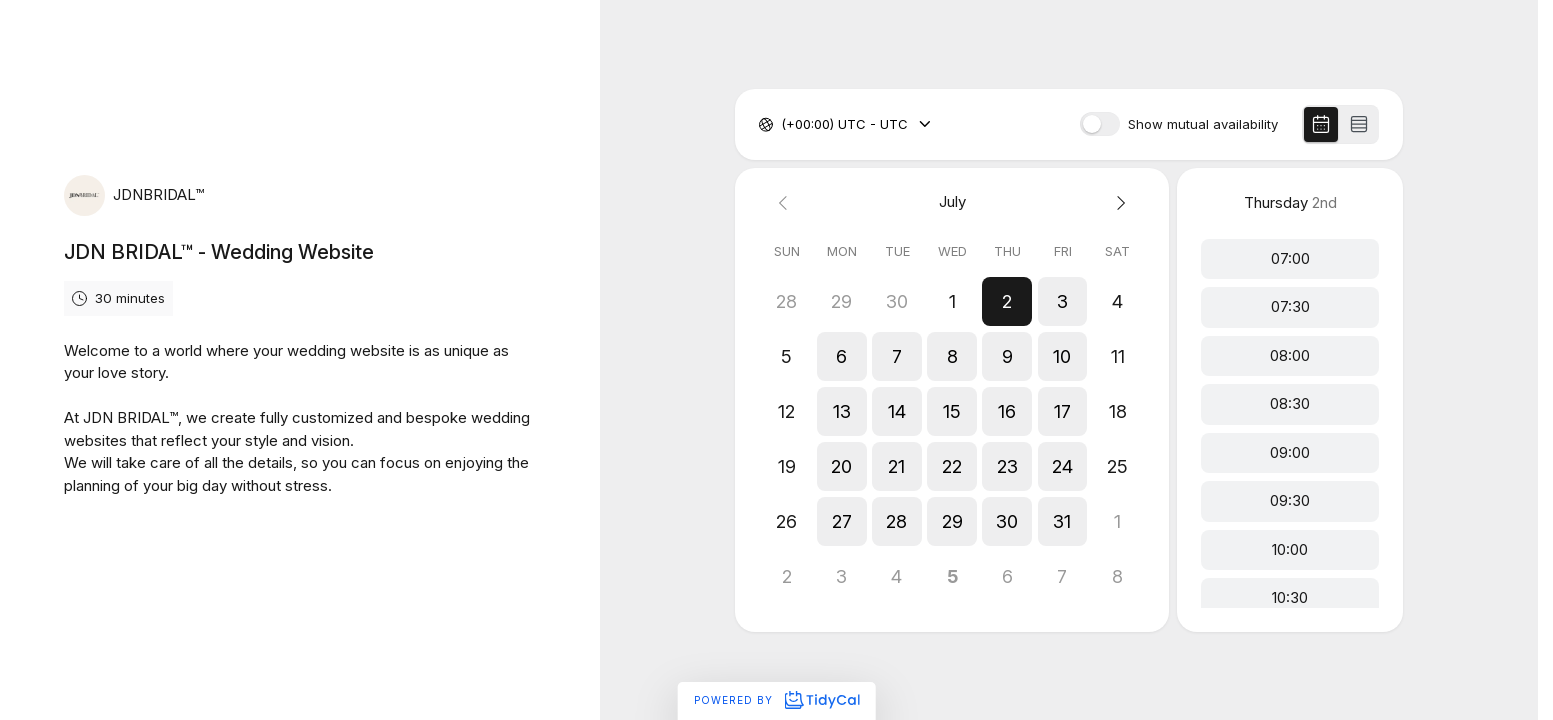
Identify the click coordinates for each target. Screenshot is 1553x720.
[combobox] (783, 125)
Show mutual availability (1203, 124)
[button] (1007, 301)
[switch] (1100, 124)
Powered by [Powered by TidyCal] (776, 700)
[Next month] (1117, 202)
